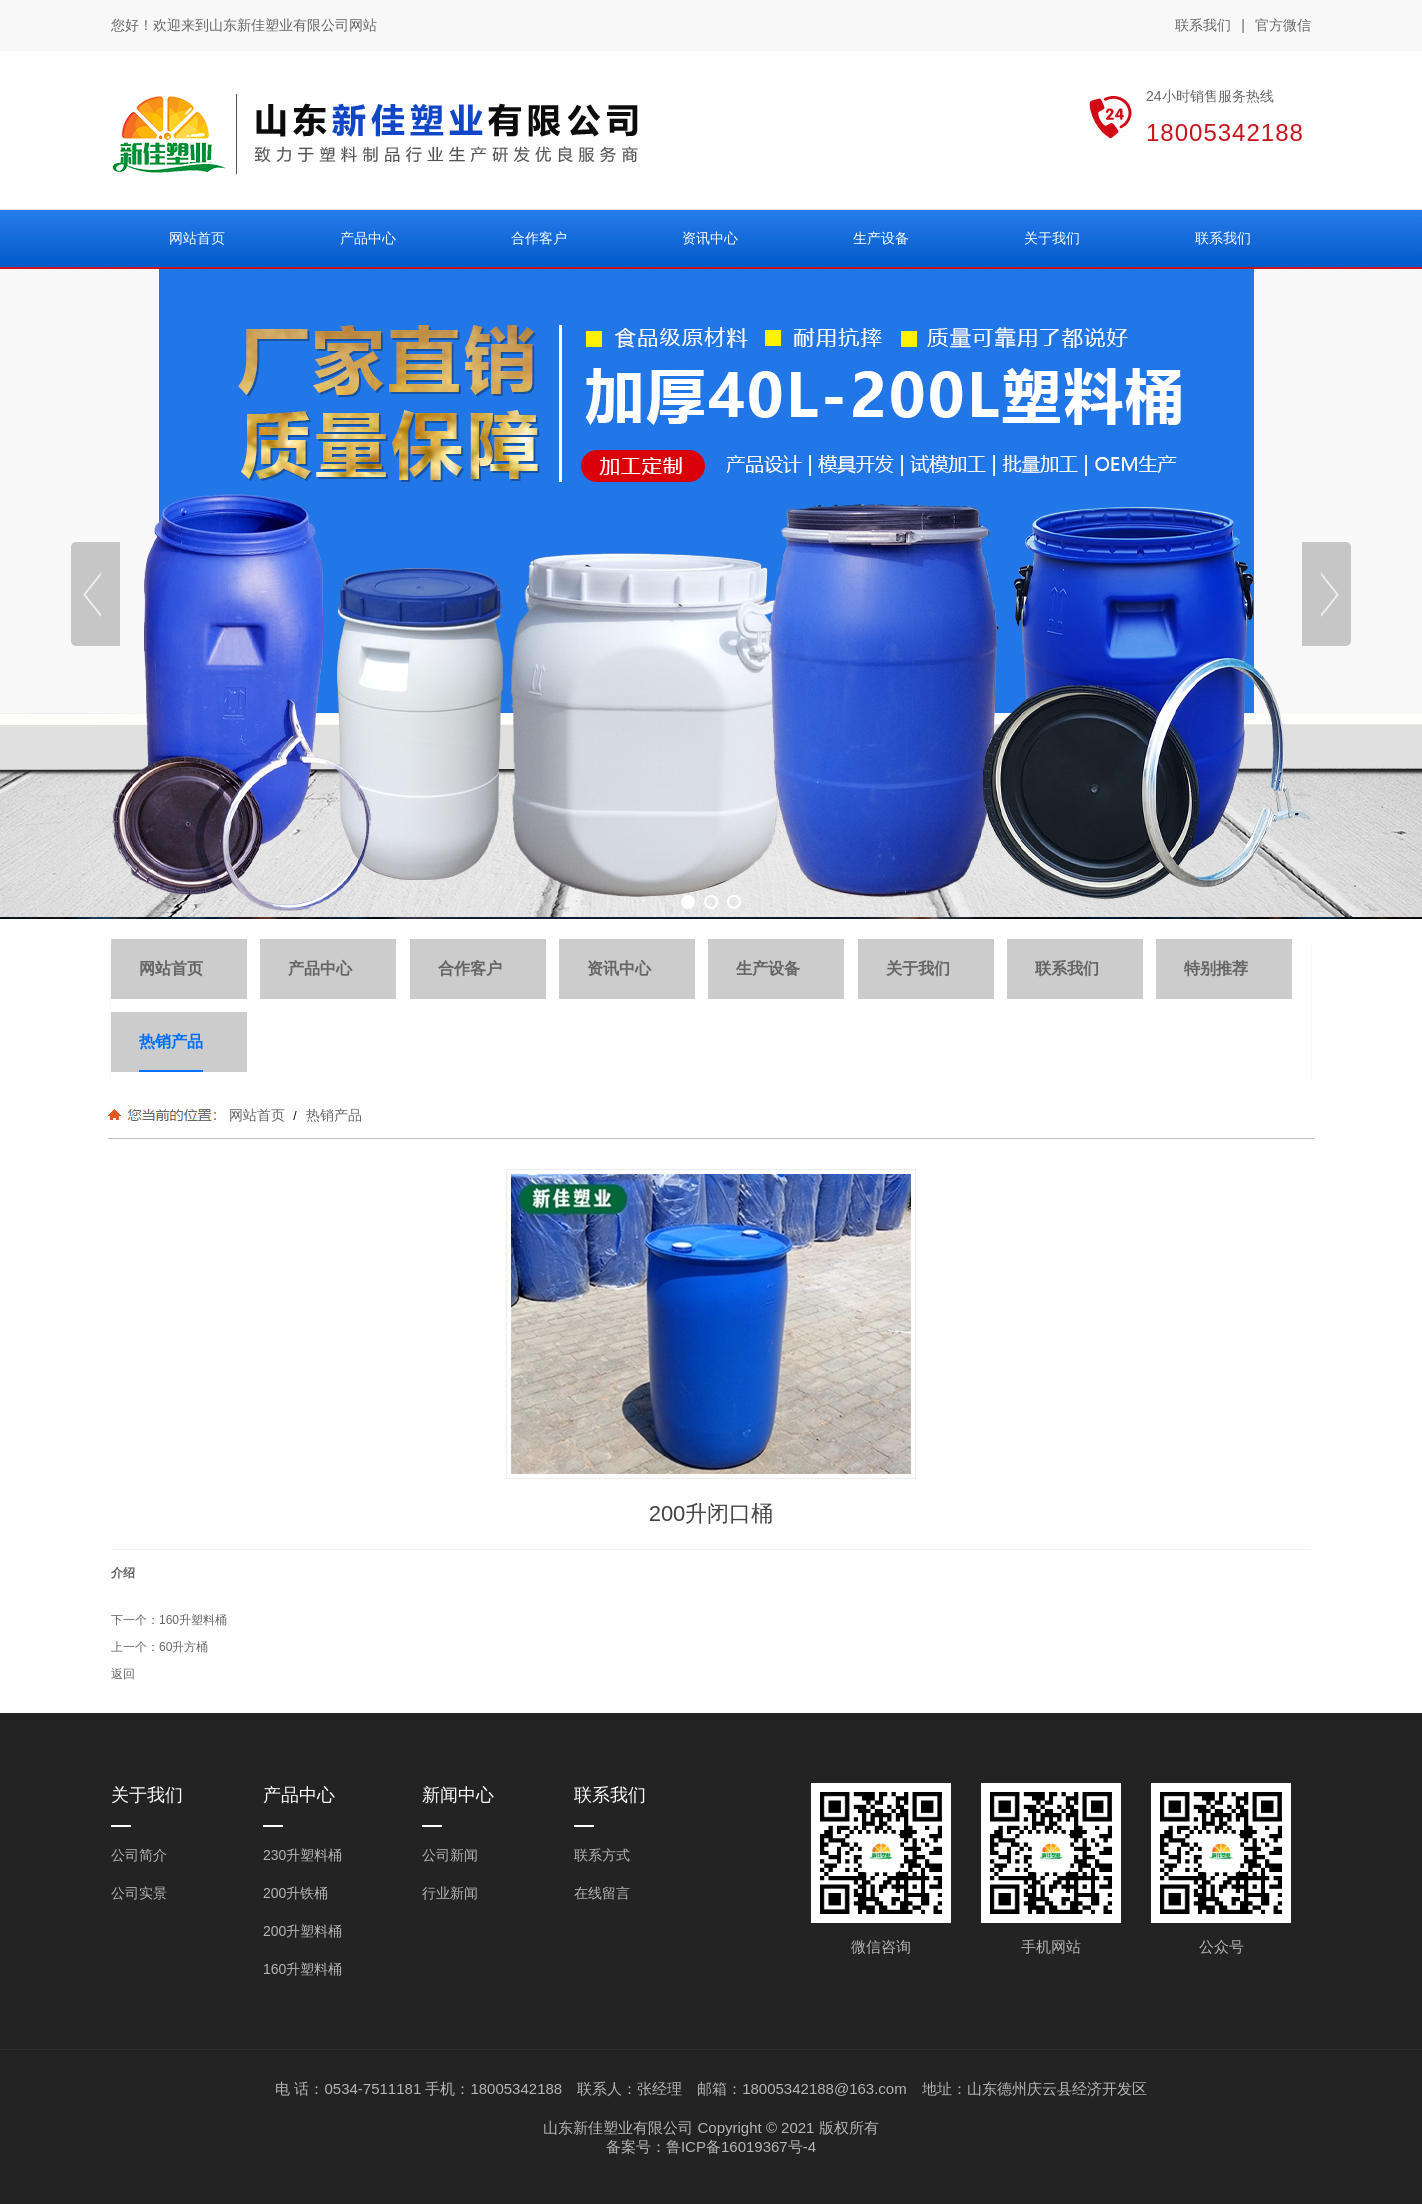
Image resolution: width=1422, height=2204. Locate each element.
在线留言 (602, 1893)
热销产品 (332, 1115)
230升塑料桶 (302, 1855)
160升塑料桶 (193, 1620)
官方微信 (1283, 26)
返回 (123, 1674)
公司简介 (139, 1855)
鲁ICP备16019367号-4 (741, 2146)
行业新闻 (450, 1893)
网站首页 (257, 1115)
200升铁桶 (295, 1893)
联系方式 (602, 1855)
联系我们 (1203, 25)
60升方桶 (183, 1647)
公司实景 (139, 1893)
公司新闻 (450, 1855)
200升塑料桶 (302, 1931)
